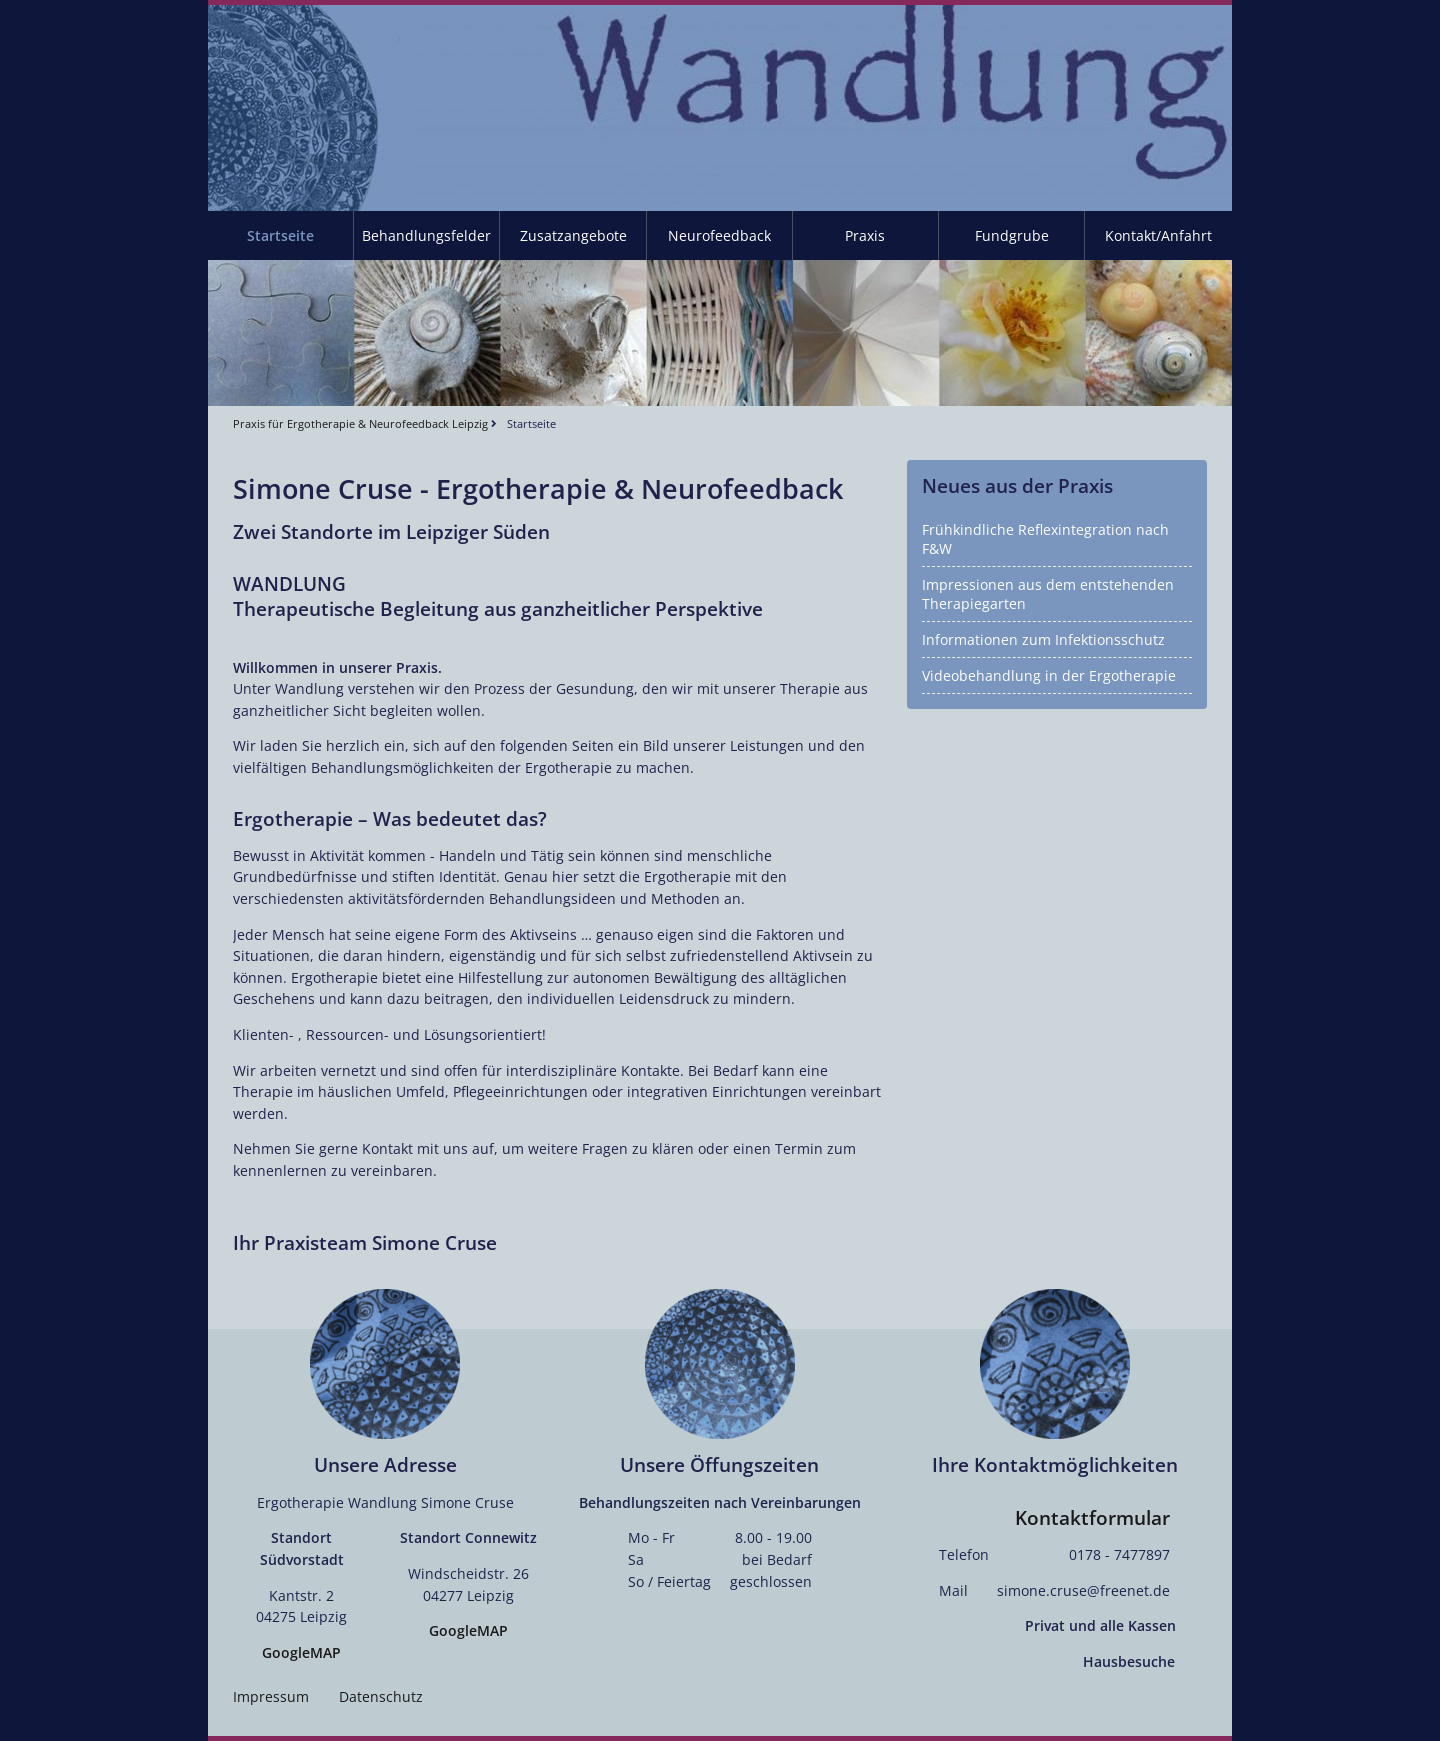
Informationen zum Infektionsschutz (1043, 639)
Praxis (865, 235)
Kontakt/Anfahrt (1158, 235)
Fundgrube (1012, 235)
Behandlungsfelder (426, 235)
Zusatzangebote (573, 235)
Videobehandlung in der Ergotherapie (1049, 675)
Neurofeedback (719, 235)
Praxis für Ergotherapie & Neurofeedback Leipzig (360, 423)
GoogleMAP (301, 1652)
